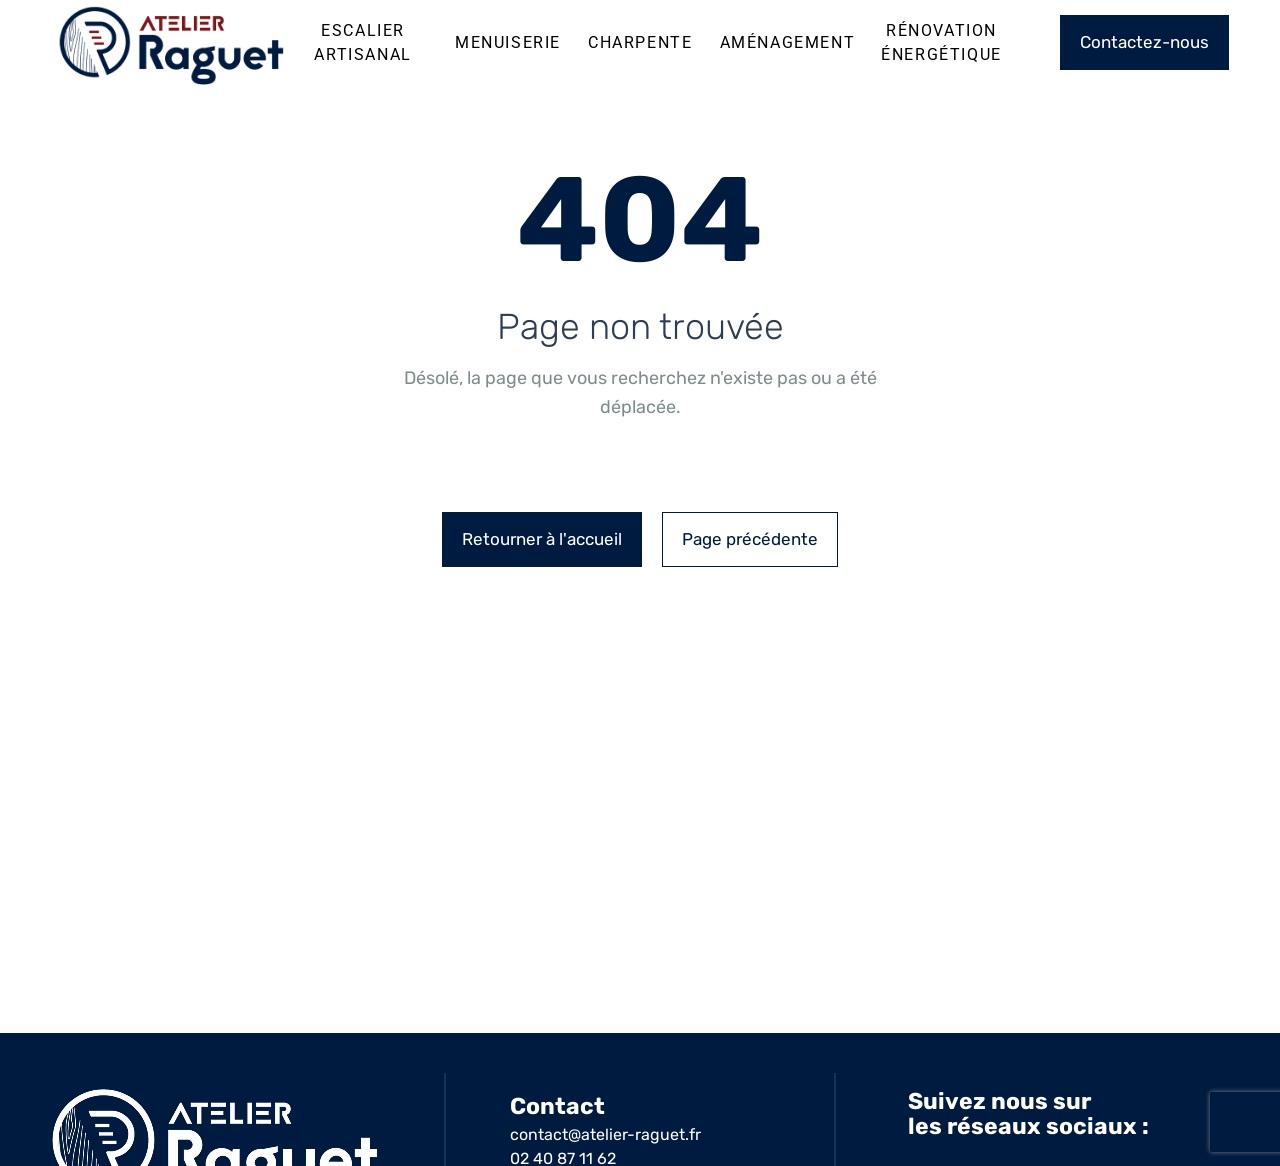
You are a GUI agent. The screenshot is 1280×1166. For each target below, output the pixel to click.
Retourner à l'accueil (542, 539)
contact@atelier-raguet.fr (605, 1134)
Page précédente (750, 539)
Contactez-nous (1144, 42)
